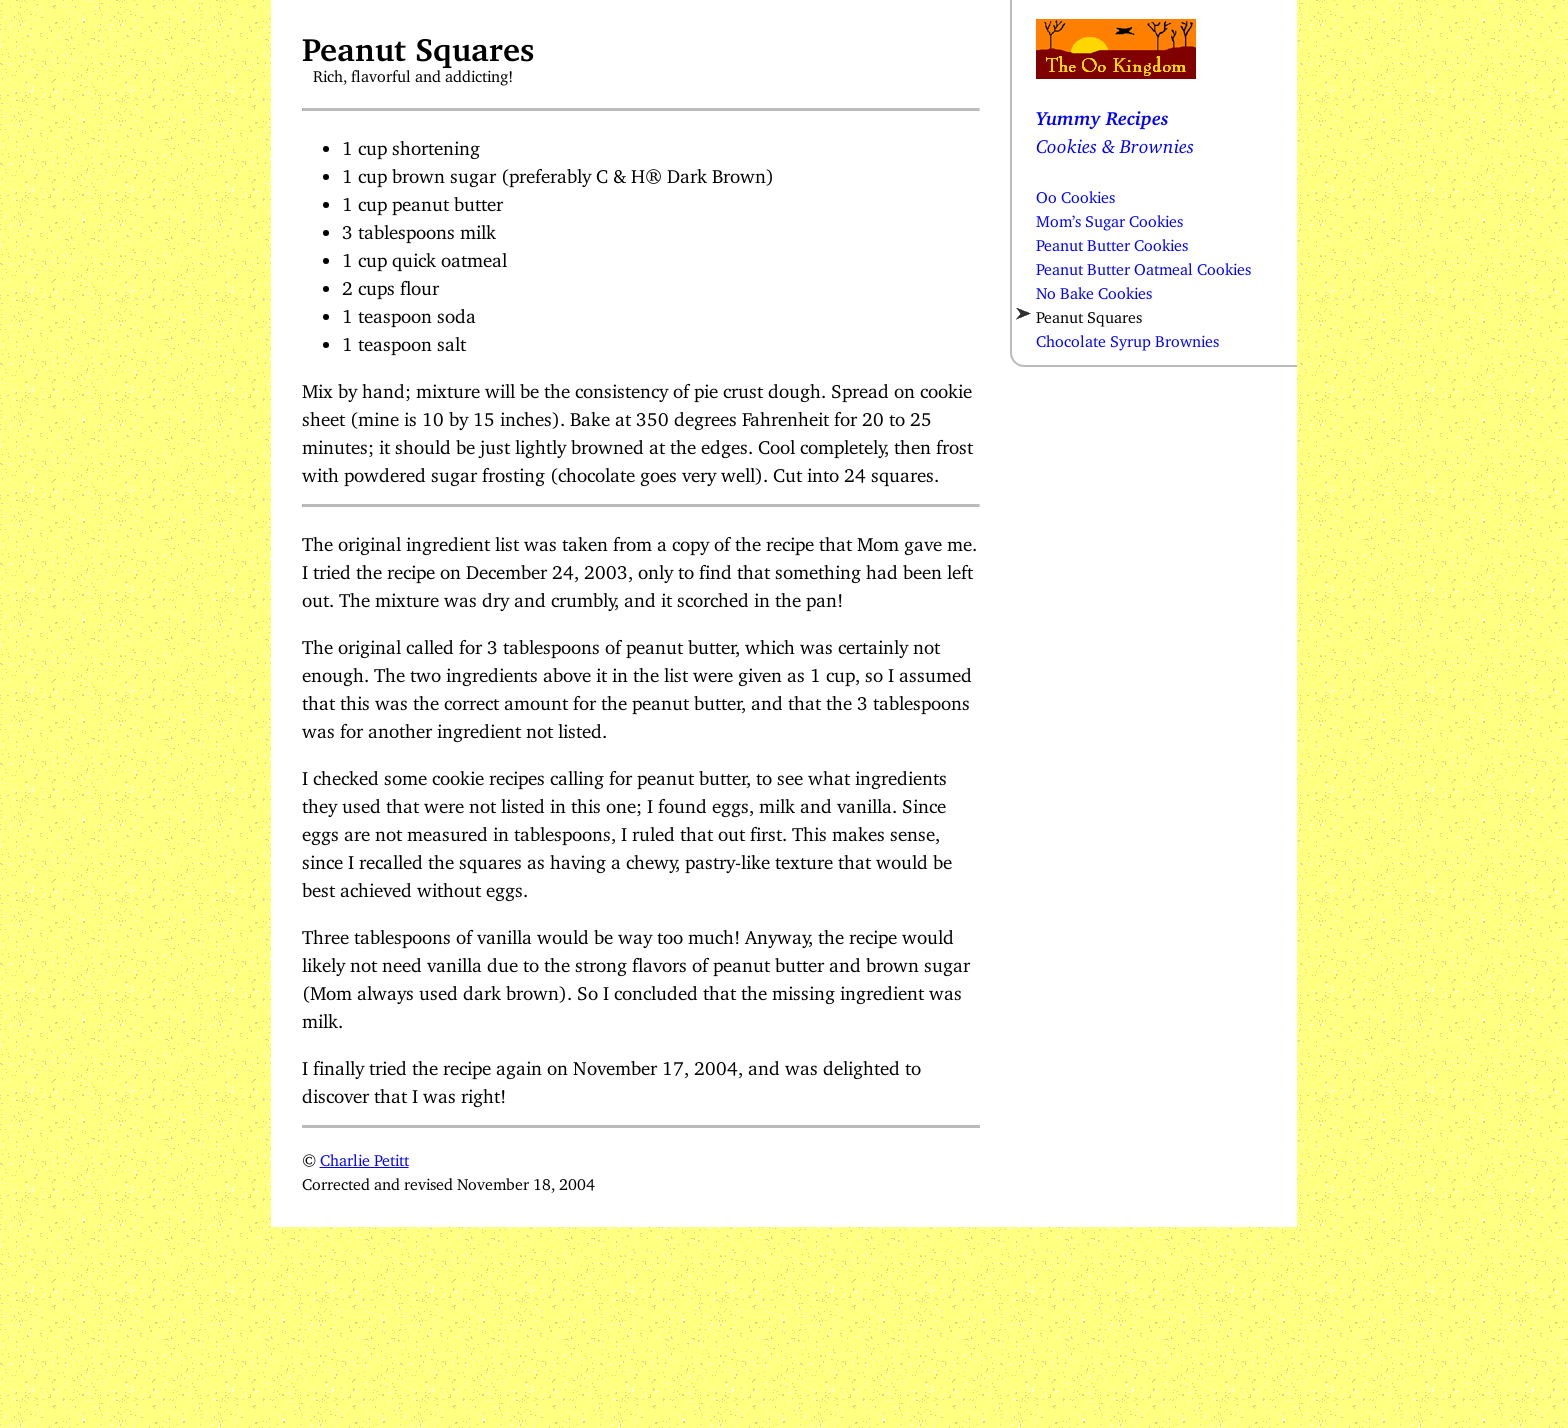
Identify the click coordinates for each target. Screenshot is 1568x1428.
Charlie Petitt (364, 1156)
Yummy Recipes (1102, 113)
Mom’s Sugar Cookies (1109, 217)
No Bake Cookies (1094, 289)
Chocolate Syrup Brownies (1127, 337)
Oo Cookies (1075, 193)
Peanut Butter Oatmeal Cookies (1143, 265)
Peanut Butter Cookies (1112, 241)
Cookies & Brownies (1115, 141)
